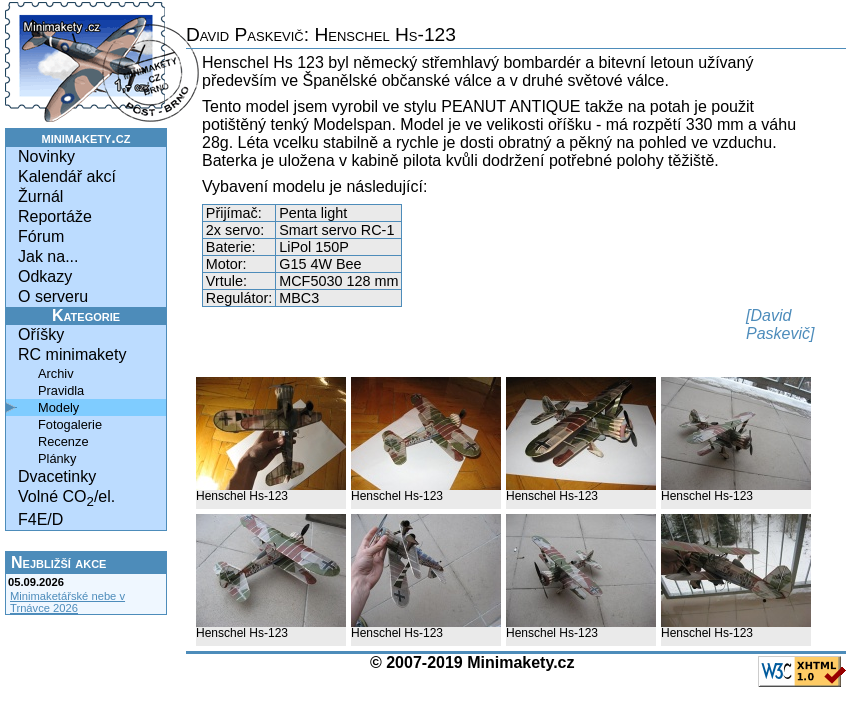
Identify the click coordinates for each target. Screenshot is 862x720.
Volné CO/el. (66, 498)
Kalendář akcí (67, 176)
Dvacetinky (57, 476)
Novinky (46, 156)
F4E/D (40, 519)
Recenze (63, 441)
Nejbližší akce (58, 562)
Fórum (41, 236)
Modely (58, 407)
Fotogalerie (70, 424)
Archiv (56, 373)
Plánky (57, 458)
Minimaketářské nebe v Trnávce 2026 (67, 602)
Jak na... (48, 256)
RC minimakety (72, 354)
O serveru (53, 296)
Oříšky (41, 334)
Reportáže (55, 216)
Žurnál (40, 196)
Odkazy (45, 276)
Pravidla (61, 390)
